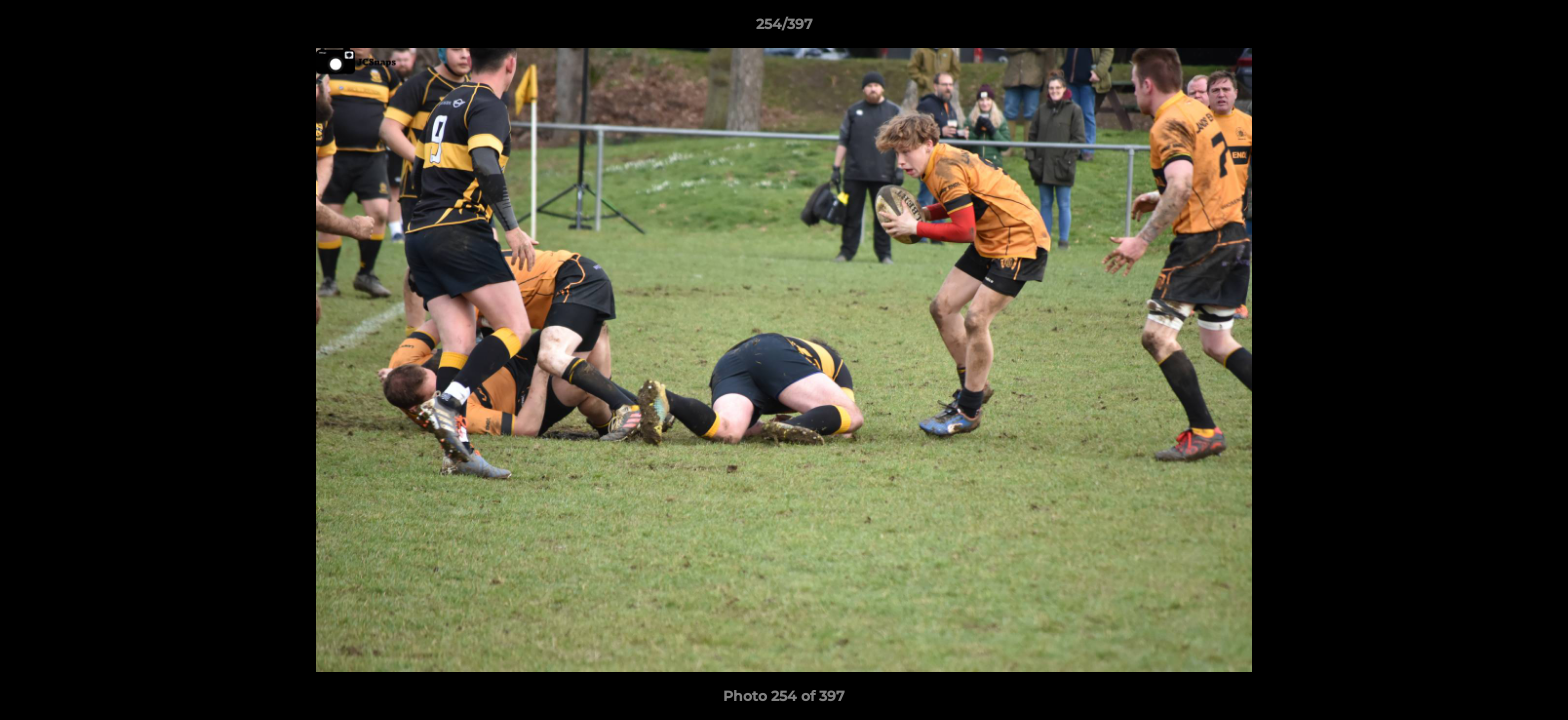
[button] (1532, 29)
